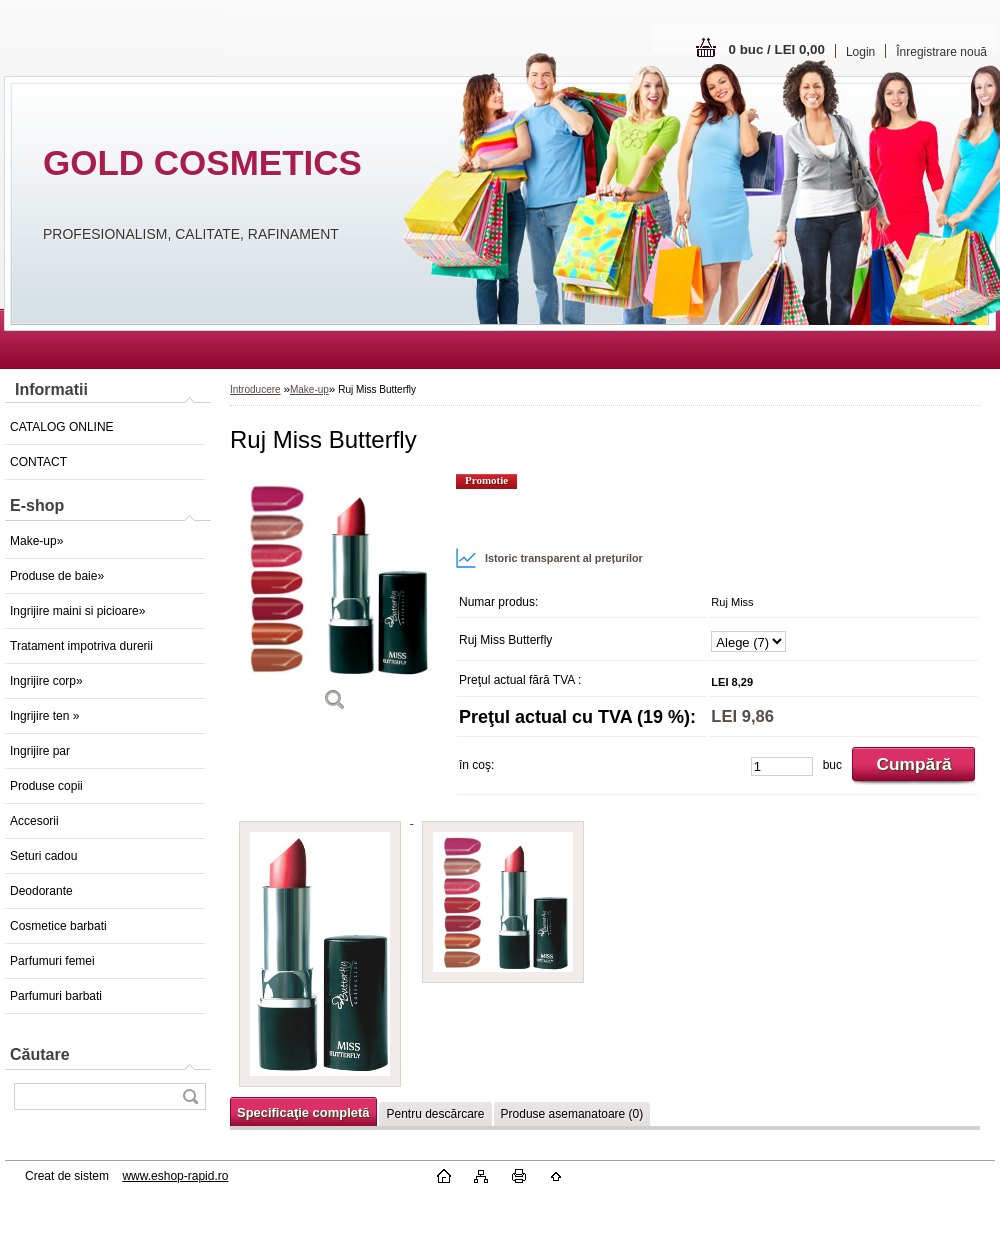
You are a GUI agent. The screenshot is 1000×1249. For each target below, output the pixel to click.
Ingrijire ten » (44, 716)
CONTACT (38, 462)
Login (860, 52)
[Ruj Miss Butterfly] (335, 599)
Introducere (255, 389)
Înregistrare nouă (941, 52)
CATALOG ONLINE (62, 427)
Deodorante (41, 891)
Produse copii (46, 786)
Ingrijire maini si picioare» (77, 611)
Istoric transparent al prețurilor (549, 558)
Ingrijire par (40, 751)
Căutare (40, 1054)
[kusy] (782, 766)
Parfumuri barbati (56, 996)
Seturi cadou (43, 856)
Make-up (309, 389)
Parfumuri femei (52, 961)
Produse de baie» (57, 576)
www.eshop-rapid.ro (175, 1176)
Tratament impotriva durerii (81, 646)
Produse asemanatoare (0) (572, 1114)
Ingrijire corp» (46, 681)
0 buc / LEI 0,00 (777, 49)
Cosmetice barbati (58, 926)
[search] (190, 1096)
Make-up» (36, 541)
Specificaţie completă (303, 1112)
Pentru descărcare (435, 1114)
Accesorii (34, 821)
